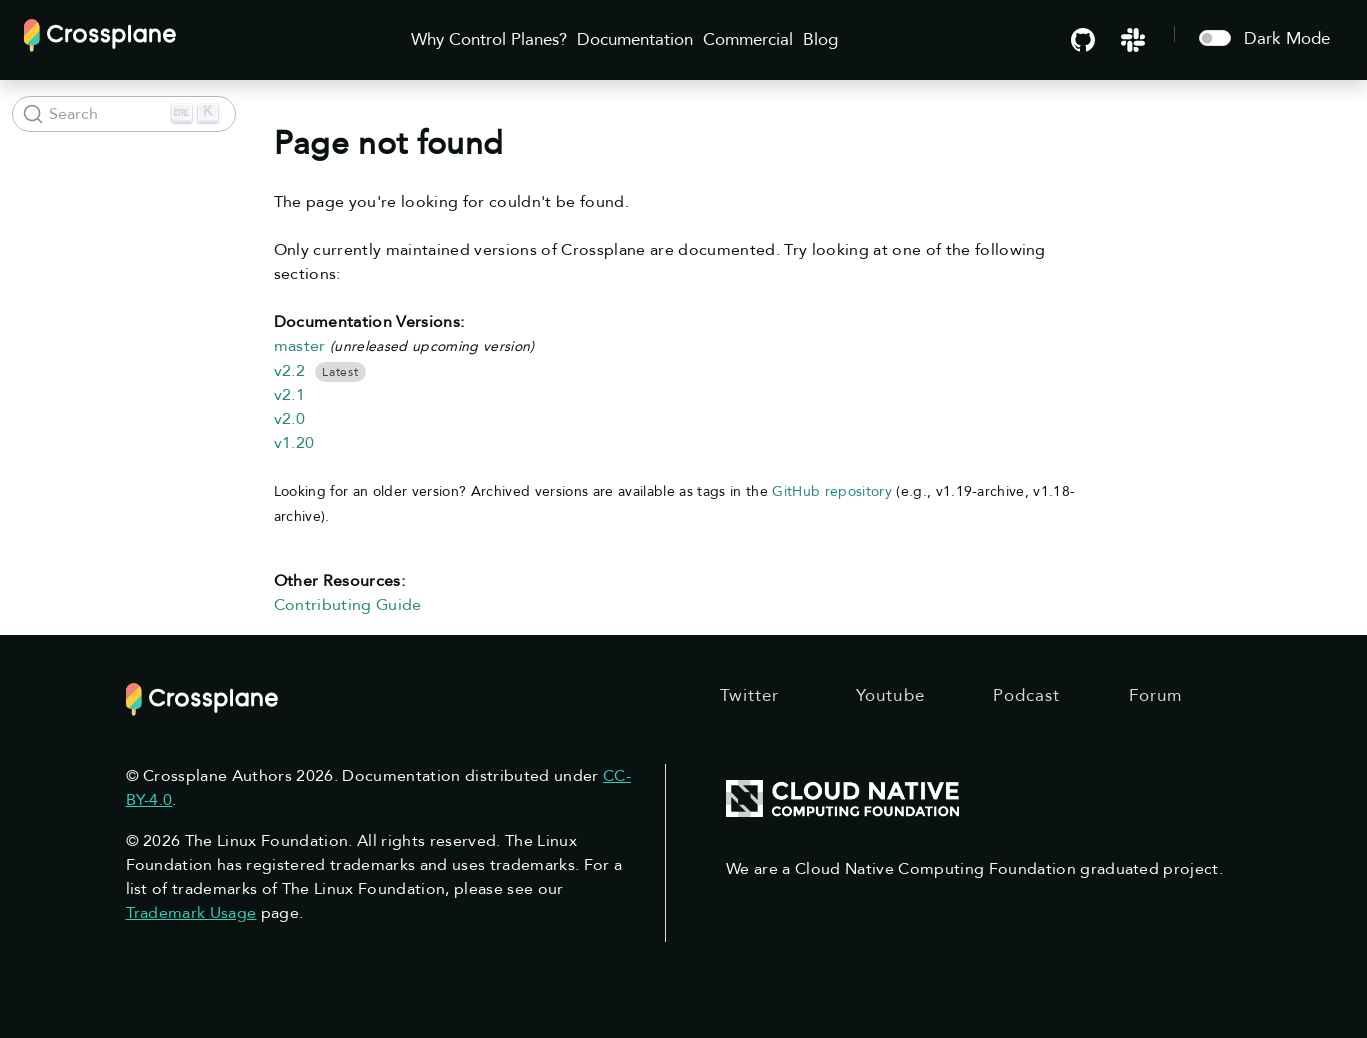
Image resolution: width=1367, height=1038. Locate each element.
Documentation (635, 39)
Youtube (890, 695)
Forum (1156, 695)
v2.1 (289, 395)
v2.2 (289, 371)
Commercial (748, 39)
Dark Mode (1287, 38)
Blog (820, 39)
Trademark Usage (191, 913)
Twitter (750, 695)
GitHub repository (832, 491)
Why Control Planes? (489, 39)
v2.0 (289, 419)
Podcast (1027, 695)
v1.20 (294, 443)
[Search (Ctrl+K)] (124, 114)
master (300, 346)
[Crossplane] (100, 33)
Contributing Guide (348, 605)
